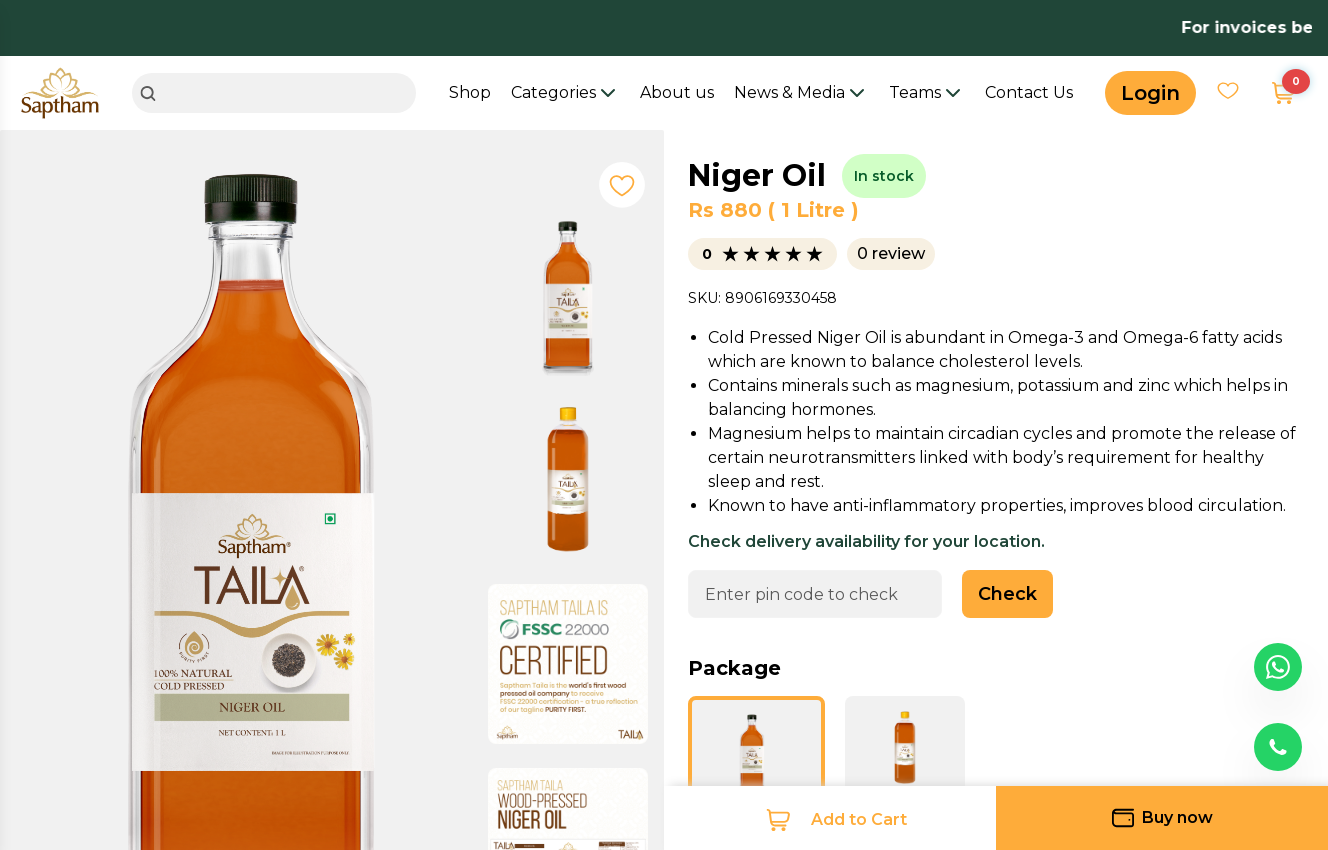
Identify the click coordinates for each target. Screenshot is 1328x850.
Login (1150, 93)
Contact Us (1029, 92)
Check (1007, 594)
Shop (470, 92)
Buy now (1162, 818)
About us (677, 92)
